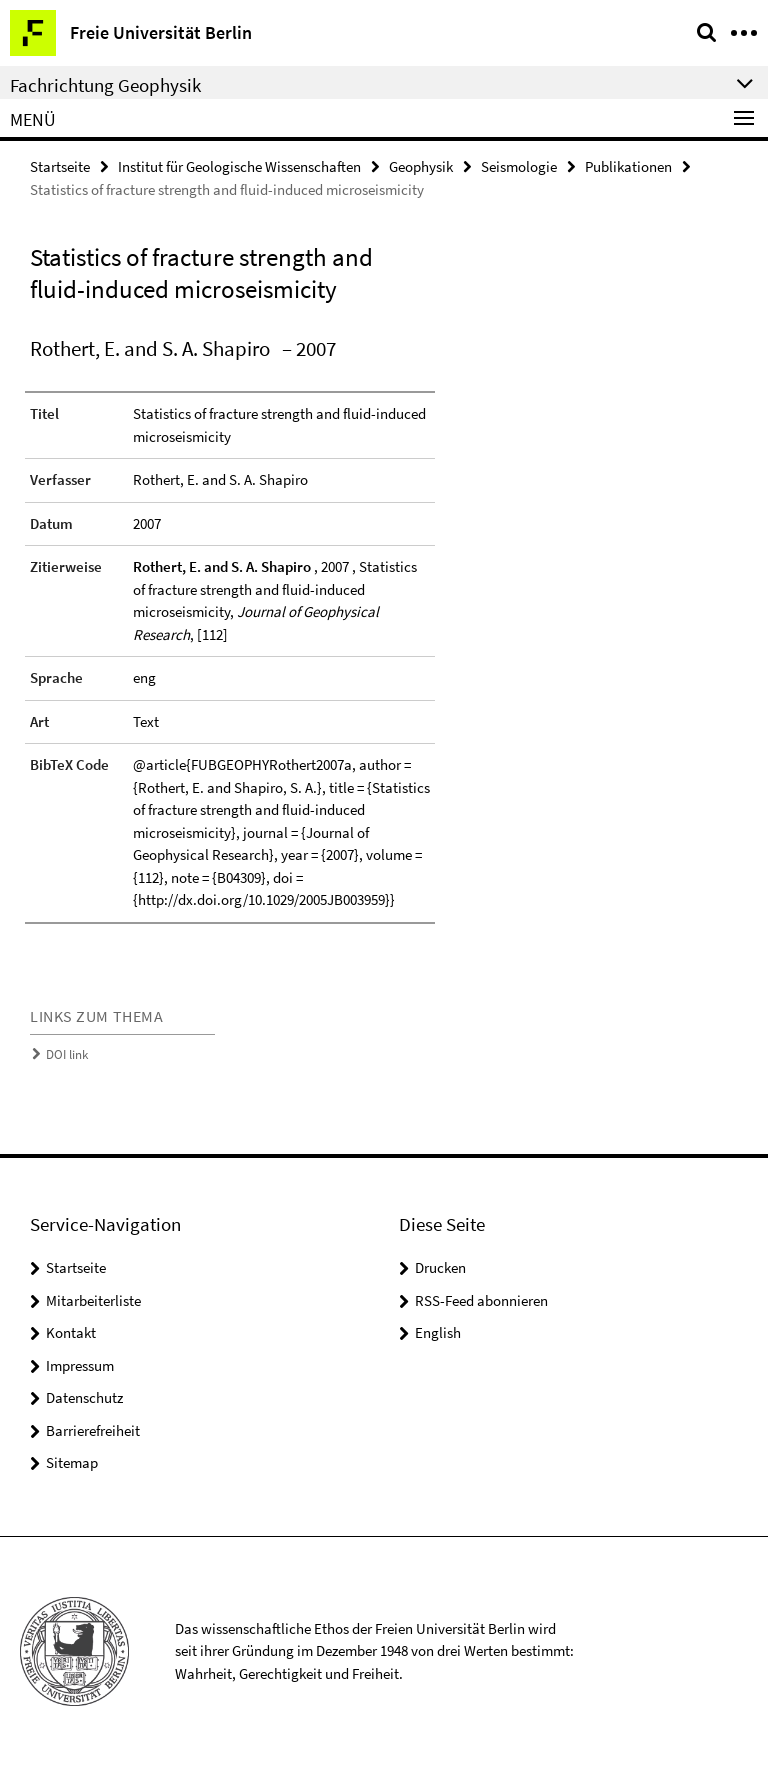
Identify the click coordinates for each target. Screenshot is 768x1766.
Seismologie (519, 166)
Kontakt (71, 1332)
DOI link (67, 1054)
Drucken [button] (440, 1267)
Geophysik (421, 166)
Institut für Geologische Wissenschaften (239, 166)
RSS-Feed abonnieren (481, 1300)
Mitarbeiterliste (93, 1300)
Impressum (80, 1365)
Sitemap (72, 1462)
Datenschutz (84, 1397)
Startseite (60, 166)
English (438, 1332)
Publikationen (628, 166)
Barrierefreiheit (93, 1430)
